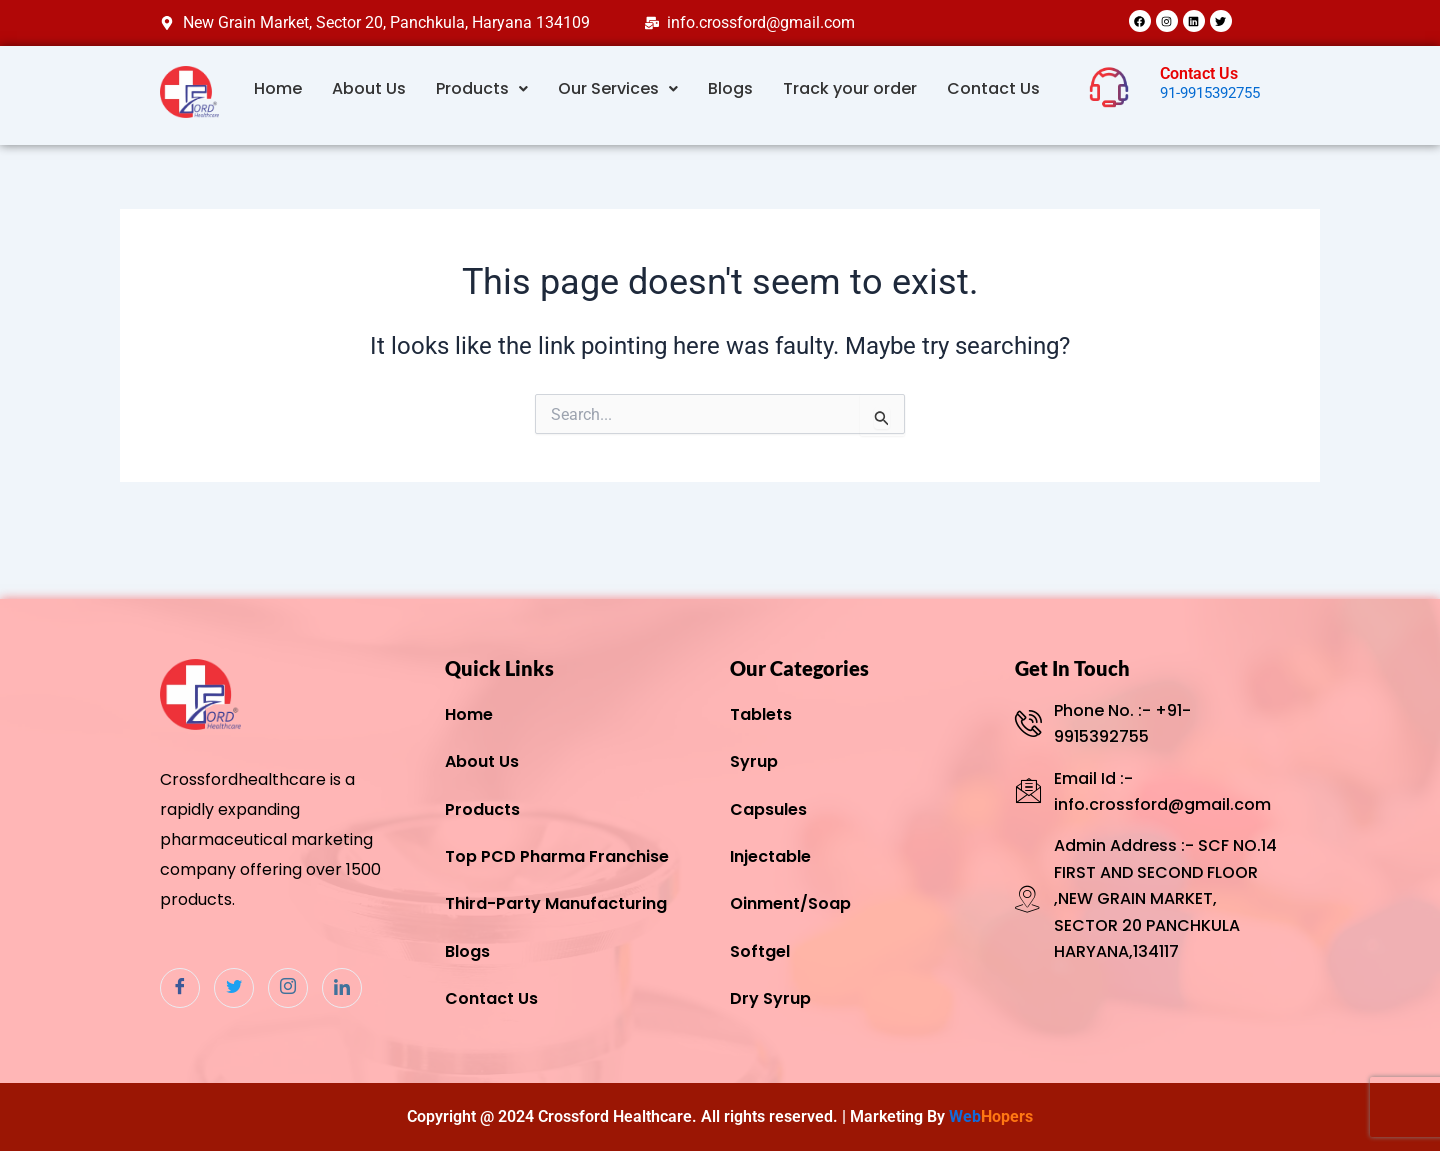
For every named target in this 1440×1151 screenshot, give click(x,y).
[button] (482, 89)
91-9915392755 (1216, 92)
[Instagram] (288, 988)
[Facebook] (180, 988)
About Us (369, 88)
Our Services (618, 88)
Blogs (730, 88)
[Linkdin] (342, 988)
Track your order (850, 88)
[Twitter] (234, 988)
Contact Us (993, 88)
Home (278, 88)
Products (482, 88)
